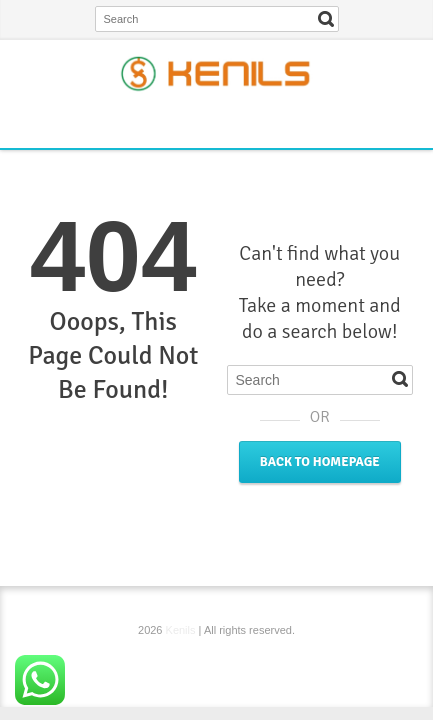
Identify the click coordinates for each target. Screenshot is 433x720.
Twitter (203, 120)
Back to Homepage (320, 462)
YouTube (268, 120)
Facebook (170, 120)
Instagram (235, 120)
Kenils (181, 630)
